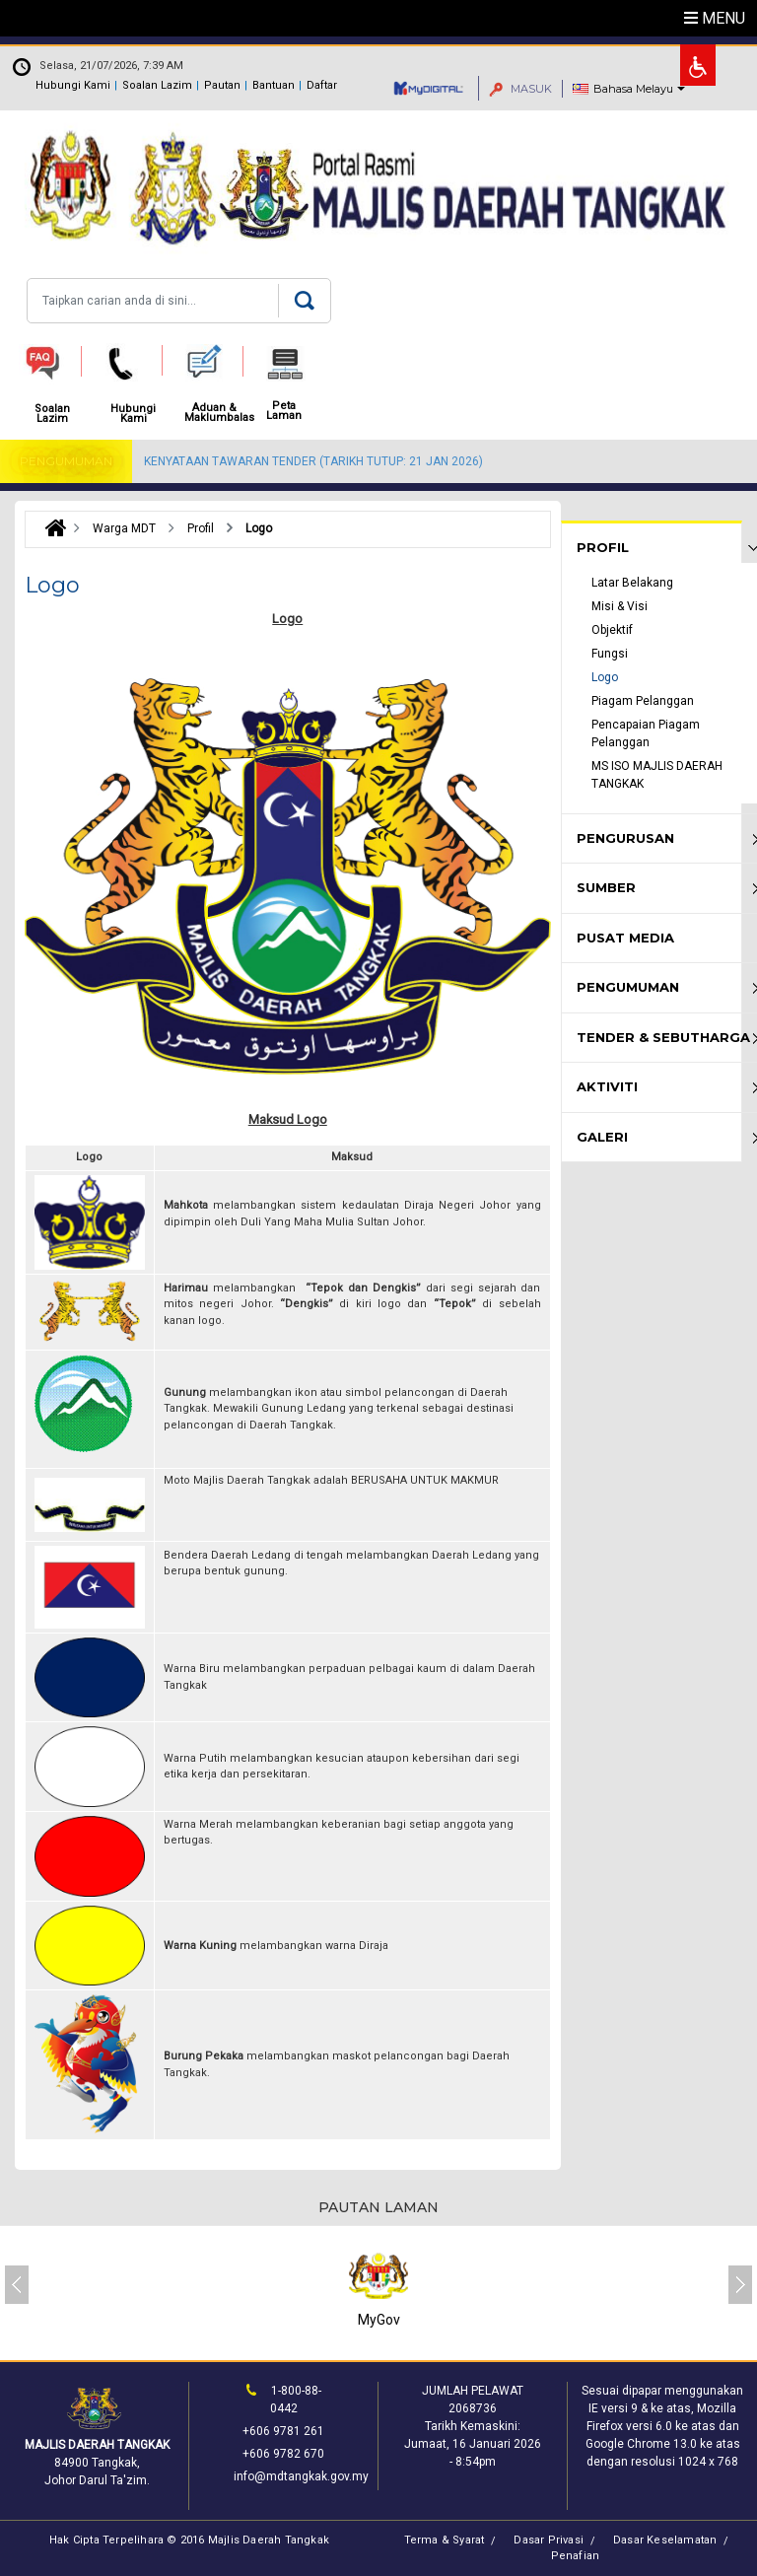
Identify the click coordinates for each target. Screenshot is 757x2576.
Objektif (612, 630)
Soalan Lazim (157, 85)
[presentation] (17, 2284)
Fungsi (609, 654)
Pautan (222, 85)
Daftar (322, 85)
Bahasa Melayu (633, 89)
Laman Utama (50, 528)
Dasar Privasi (549, 2540)
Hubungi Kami (72, 85)
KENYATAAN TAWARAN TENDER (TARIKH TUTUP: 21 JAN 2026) (313, 461)
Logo (604, 677)
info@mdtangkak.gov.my (301, 2476)
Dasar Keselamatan (665, 2540)
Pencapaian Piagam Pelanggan (645, 733)
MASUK (520, 89)
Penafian (575, 2555)
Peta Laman (284, 411)
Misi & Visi (619, 606)
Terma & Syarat (444, 2540)
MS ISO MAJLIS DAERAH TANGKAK (657, 775)
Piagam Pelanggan (642, 701)
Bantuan (273, 85)
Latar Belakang (632, 583)
